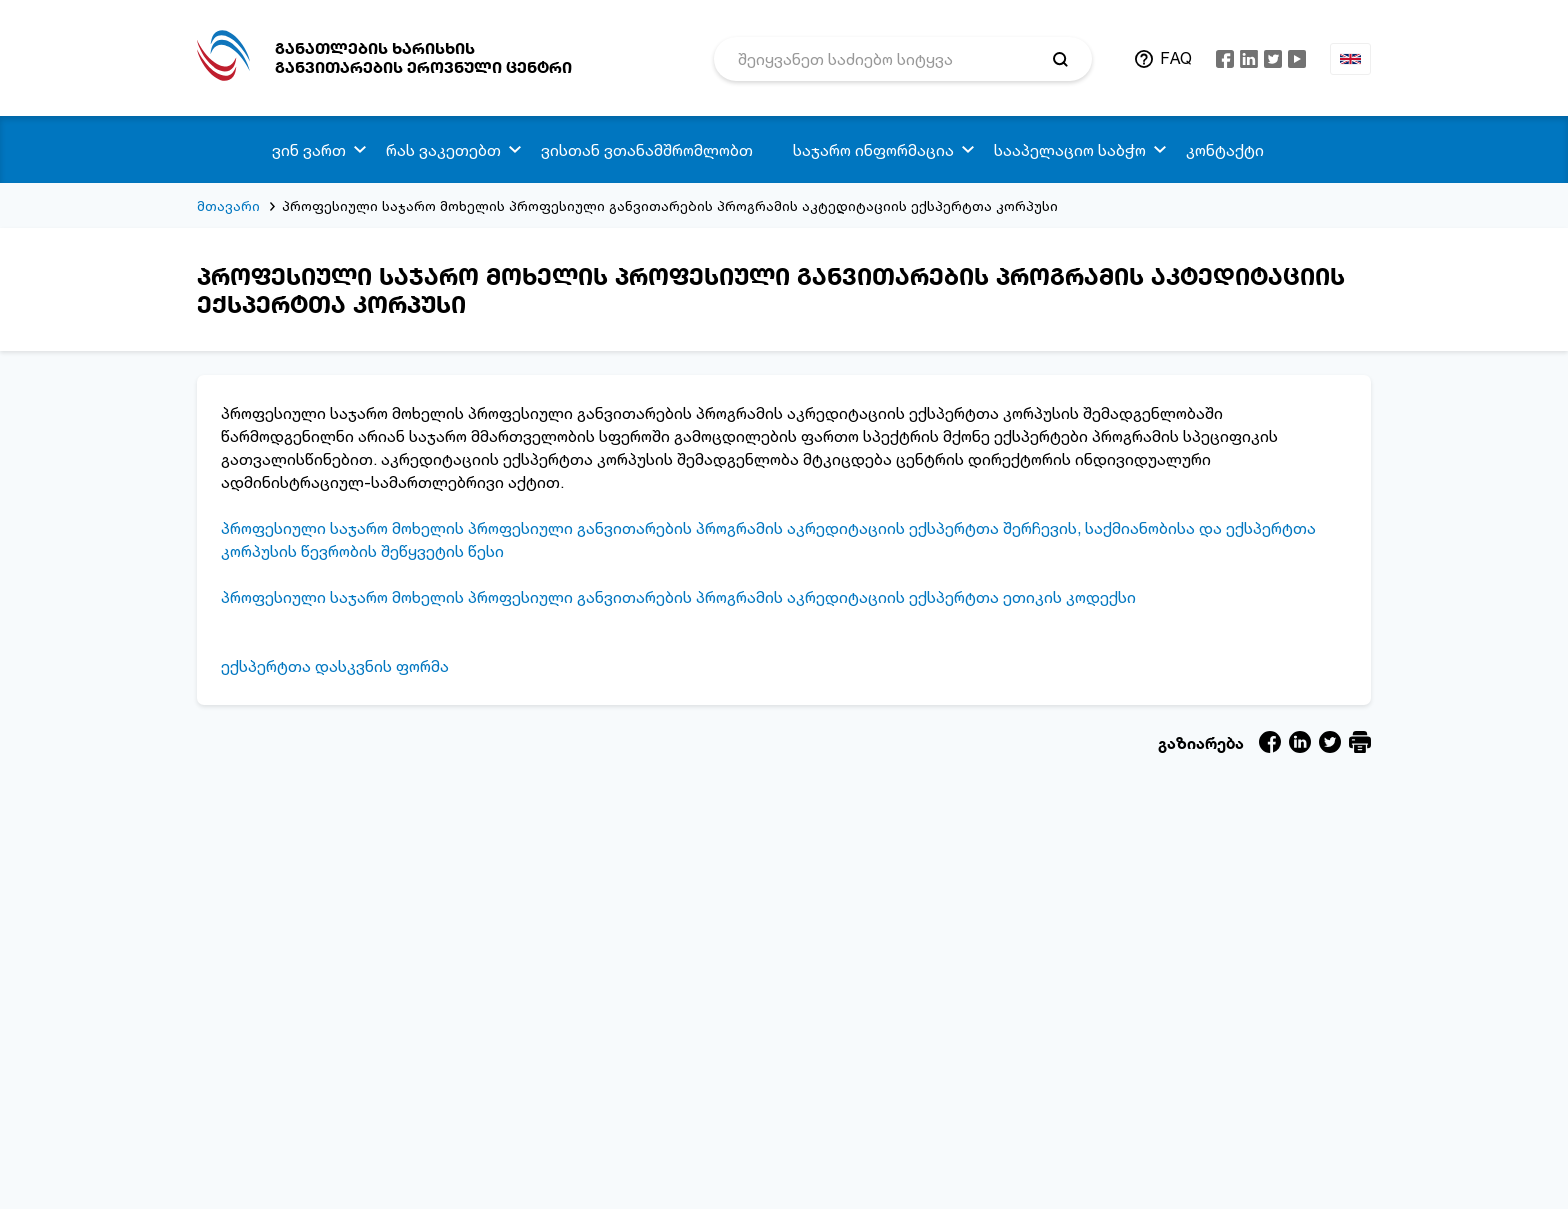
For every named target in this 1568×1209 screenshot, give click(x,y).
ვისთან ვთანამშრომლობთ (647, 150)
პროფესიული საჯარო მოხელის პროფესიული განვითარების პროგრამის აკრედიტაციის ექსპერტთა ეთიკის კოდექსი (678, 597)
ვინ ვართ (309, 150)
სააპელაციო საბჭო (1070, 150)
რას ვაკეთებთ (443, 150)
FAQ (1176, 58)
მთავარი (228, 205)
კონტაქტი (1225, 150)
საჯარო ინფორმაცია (873, 150)
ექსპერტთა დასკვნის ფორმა (335, 666)
